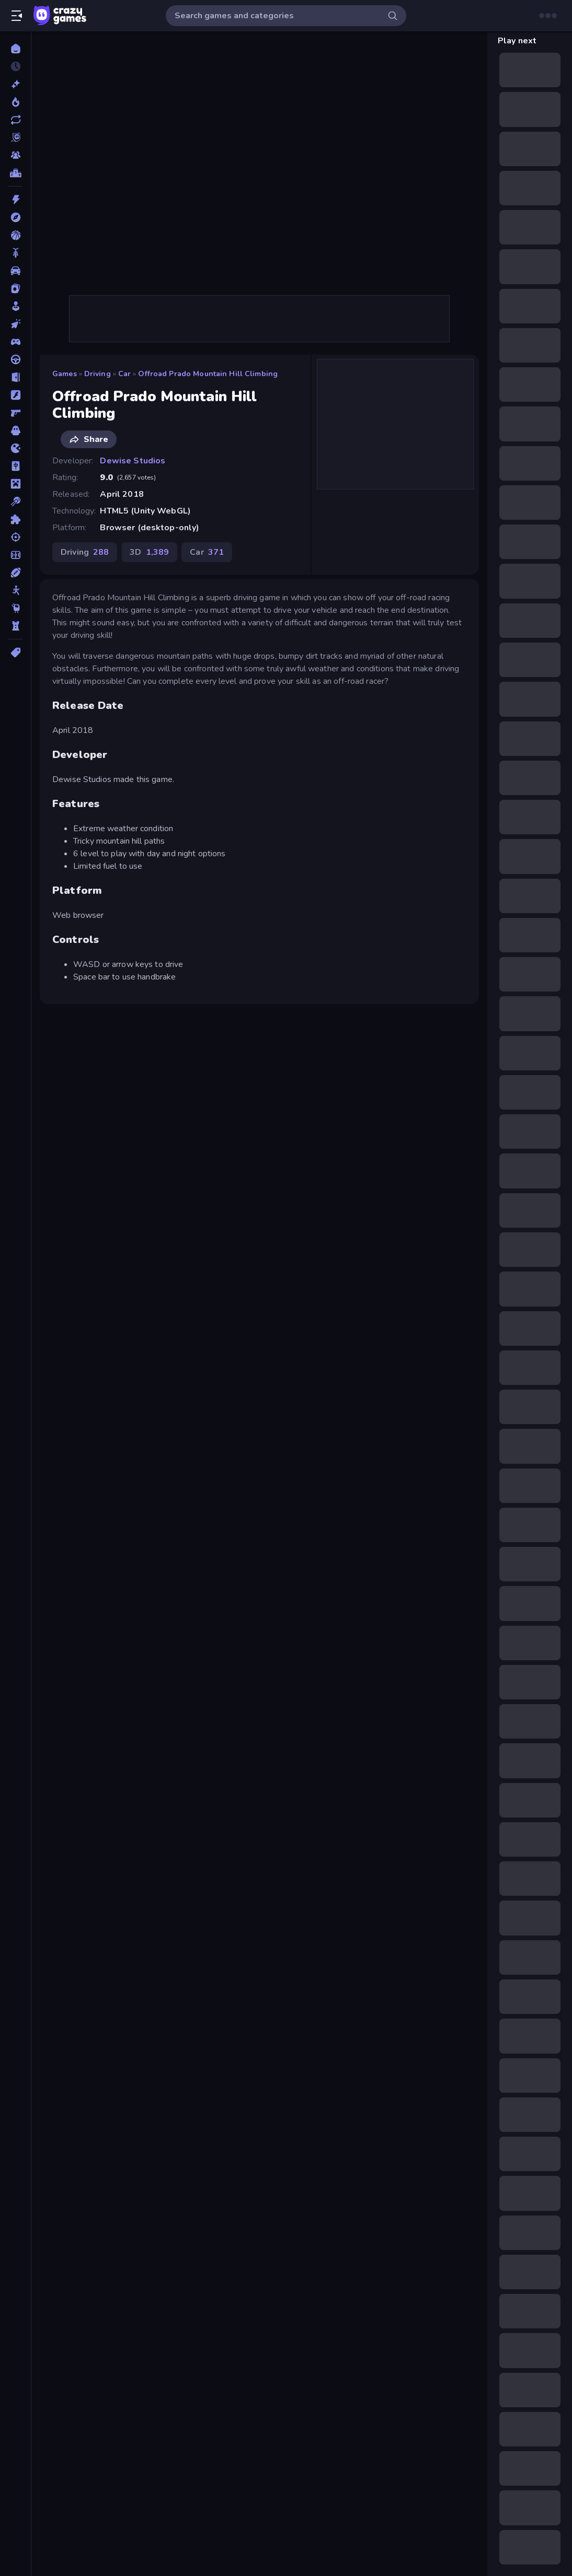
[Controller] (15, 342)
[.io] (15, 448)
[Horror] (15, 430)
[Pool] (15, 501)
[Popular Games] (15, 102)
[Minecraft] (15, 484)
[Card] (15, 288)
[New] (15, 84)
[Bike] (15, 253)
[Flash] (15, 395)
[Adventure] (15, 217)
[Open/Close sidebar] (16, 15)
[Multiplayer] (15, 155)
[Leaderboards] (15, 173)
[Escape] (15, 377)
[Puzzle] (15, 519)
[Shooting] (15, 537)
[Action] (15, 199)
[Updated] (15, 120)
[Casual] (15, 306)
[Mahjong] (15, 466)
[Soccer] (15, 555)
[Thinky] (15, 608)
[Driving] (15, 359)
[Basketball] (15, 235)
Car (124, 374)
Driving (97, 374)
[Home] (15, 48)
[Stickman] (15, 590)
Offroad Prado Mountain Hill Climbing (208, 374)
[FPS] (15, 413)
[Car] (15, 270)
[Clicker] (15, 324)
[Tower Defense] (15, 626)
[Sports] (15, 572)
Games (64, 374)
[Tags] (15, 652)
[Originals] (15, 137)
